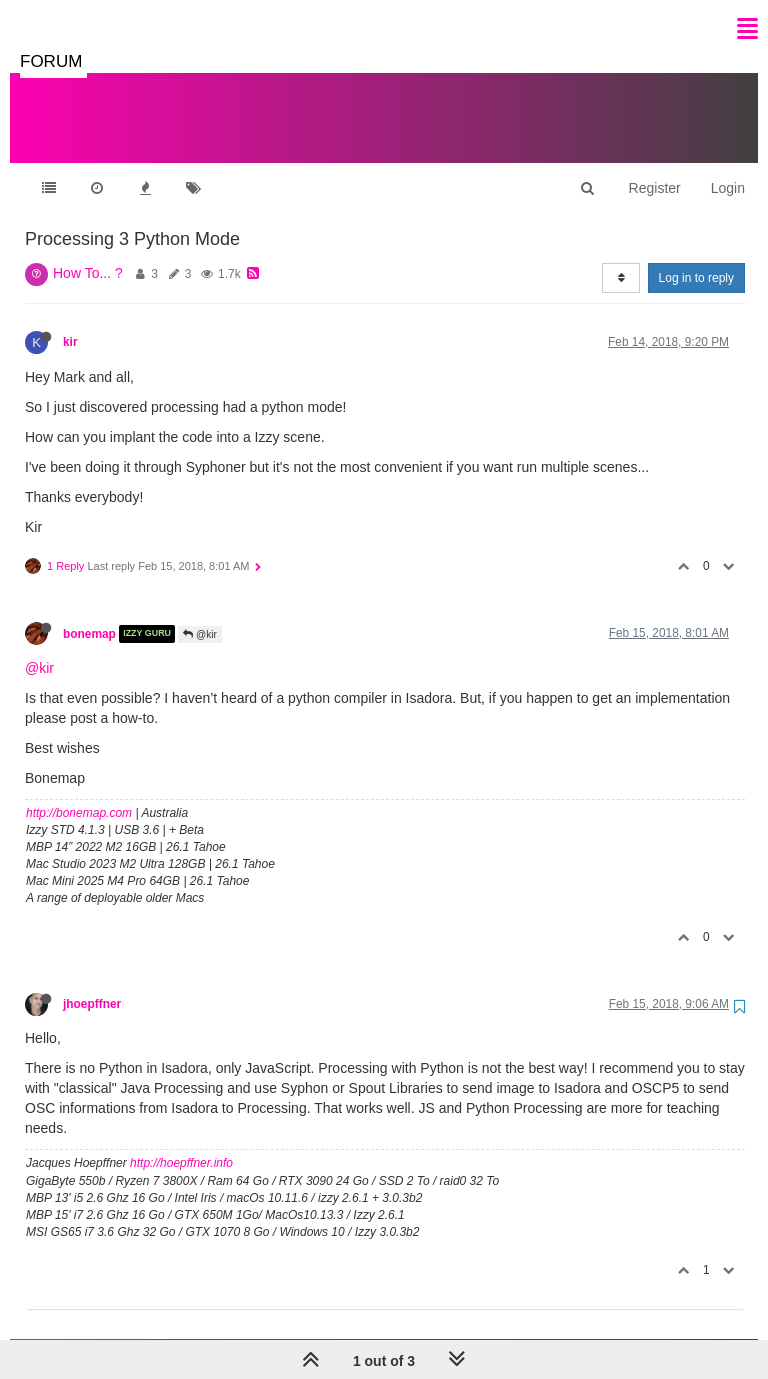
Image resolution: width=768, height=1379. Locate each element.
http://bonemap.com (79, 793)
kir (70, 322)
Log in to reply (696, 258)
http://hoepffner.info (181, 1143)
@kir (199, 614)
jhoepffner (92, 984)
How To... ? (88, 253)
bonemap (89, 614)
